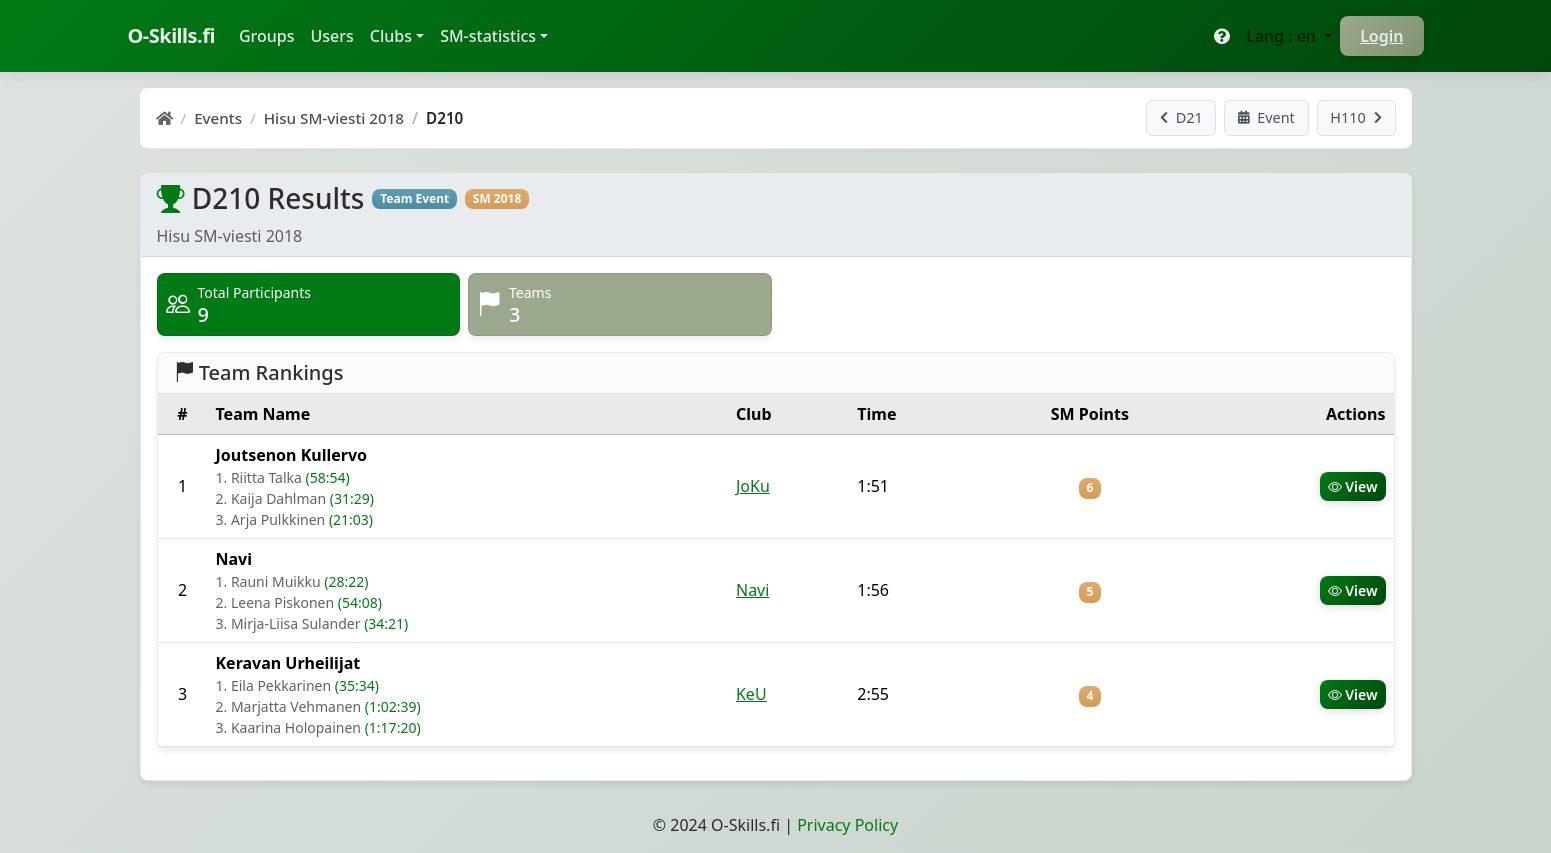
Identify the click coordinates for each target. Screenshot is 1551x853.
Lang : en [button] (1283, 36)
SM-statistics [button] (488, 36)
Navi (752, 590)
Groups (271, 35)
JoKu (753, 486)
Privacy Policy (847, 825)
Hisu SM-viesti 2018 (334, 118)
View (1353, 486)
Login (1381, 36)
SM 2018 (497, 198)
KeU (751, 694)
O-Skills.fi (171, 35)
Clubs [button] (391, 36)
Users (332, 36)
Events (218, 118)
